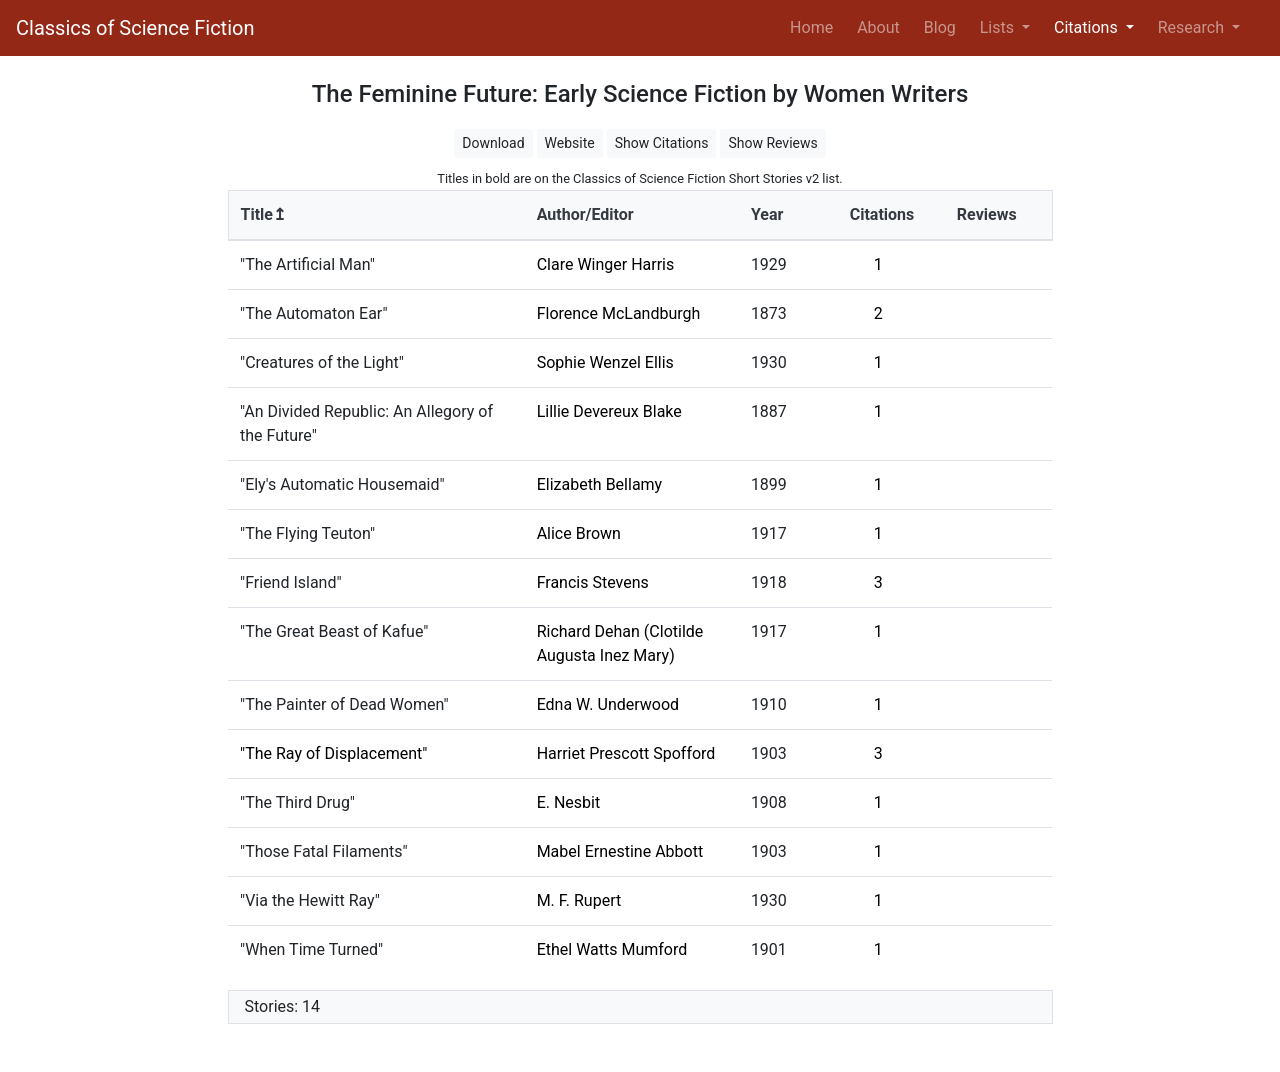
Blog (940, 27)
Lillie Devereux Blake (609, 411)
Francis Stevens (593, 582)
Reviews (987, 214)
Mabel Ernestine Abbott (620, 851)
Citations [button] (1088, 27)
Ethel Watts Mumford (612, 949)
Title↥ (263, 214)
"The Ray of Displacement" (333, 753)
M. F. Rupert (579, 900)
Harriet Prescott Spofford (626, 753)
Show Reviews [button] (772, 143)
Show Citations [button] (662, 143)
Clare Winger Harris (606, 264)
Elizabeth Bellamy (600, 484)
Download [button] (493, 143)
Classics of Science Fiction (135, 28)
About (878, 27)
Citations (882, 214)
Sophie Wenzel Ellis (605, 362)
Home (815, 26)
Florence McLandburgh (619, 313)
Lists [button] (999, 27)
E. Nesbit (569, 802)
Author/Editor (585, 214)
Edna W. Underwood (608, 704)
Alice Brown (579, 533)
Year (767, 214)
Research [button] (1193, 27)
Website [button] (570, 143)
